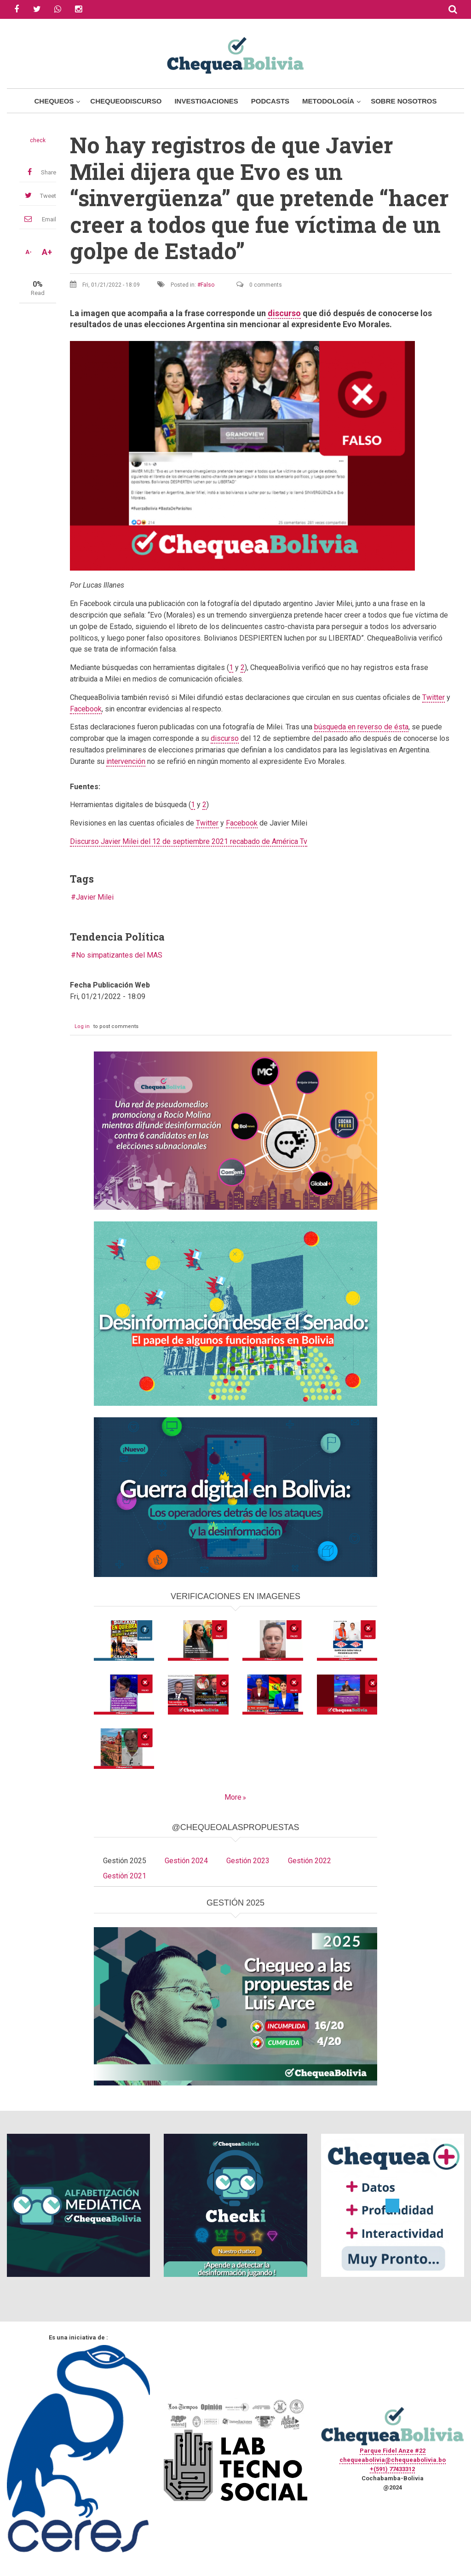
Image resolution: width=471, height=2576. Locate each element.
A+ (47, 252)
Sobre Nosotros (404, 101)
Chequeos (54, 101)
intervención (125, 761)
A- (28, 252)
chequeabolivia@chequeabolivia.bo (392, 2459)
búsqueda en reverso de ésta (361, 726)
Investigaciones (206, 101)
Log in (82, 1026)
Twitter (433, 697)
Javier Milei (95, 897)
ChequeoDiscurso (125, 101)
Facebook (86, 709)
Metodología (328, 101)
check (38, 140)
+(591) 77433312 (392, 2469)
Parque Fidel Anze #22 (392, 2450)
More (232, 1797)
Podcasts (270, 101)
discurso (284, 313)
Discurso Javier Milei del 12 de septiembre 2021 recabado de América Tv (188, 841)
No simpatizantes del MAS (119, 955)
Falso (207, 285)
